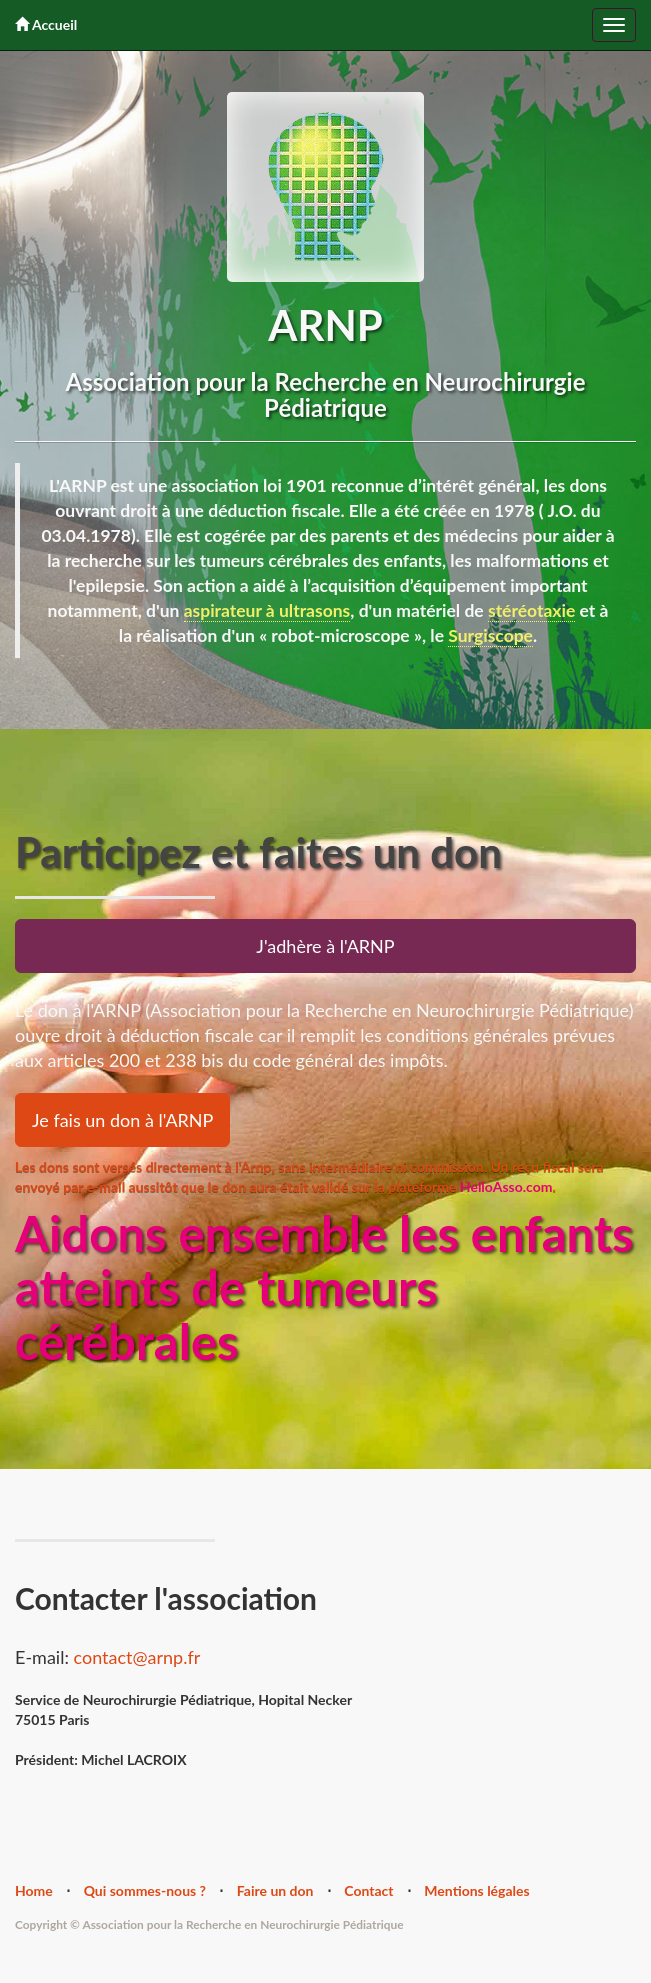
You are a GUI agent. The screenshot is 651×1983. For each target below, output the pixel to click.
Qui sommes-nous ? (145, 1890)
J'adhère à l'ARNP (325, 946)
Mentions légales (476, 1890)
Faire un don (275, 1890)
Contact (368, 1890)
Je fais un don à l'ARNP (122, 1120)
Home (34, 1890)
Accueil (46, 24)
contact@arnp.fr (137, 1657)
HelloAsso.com (506, 1186)
